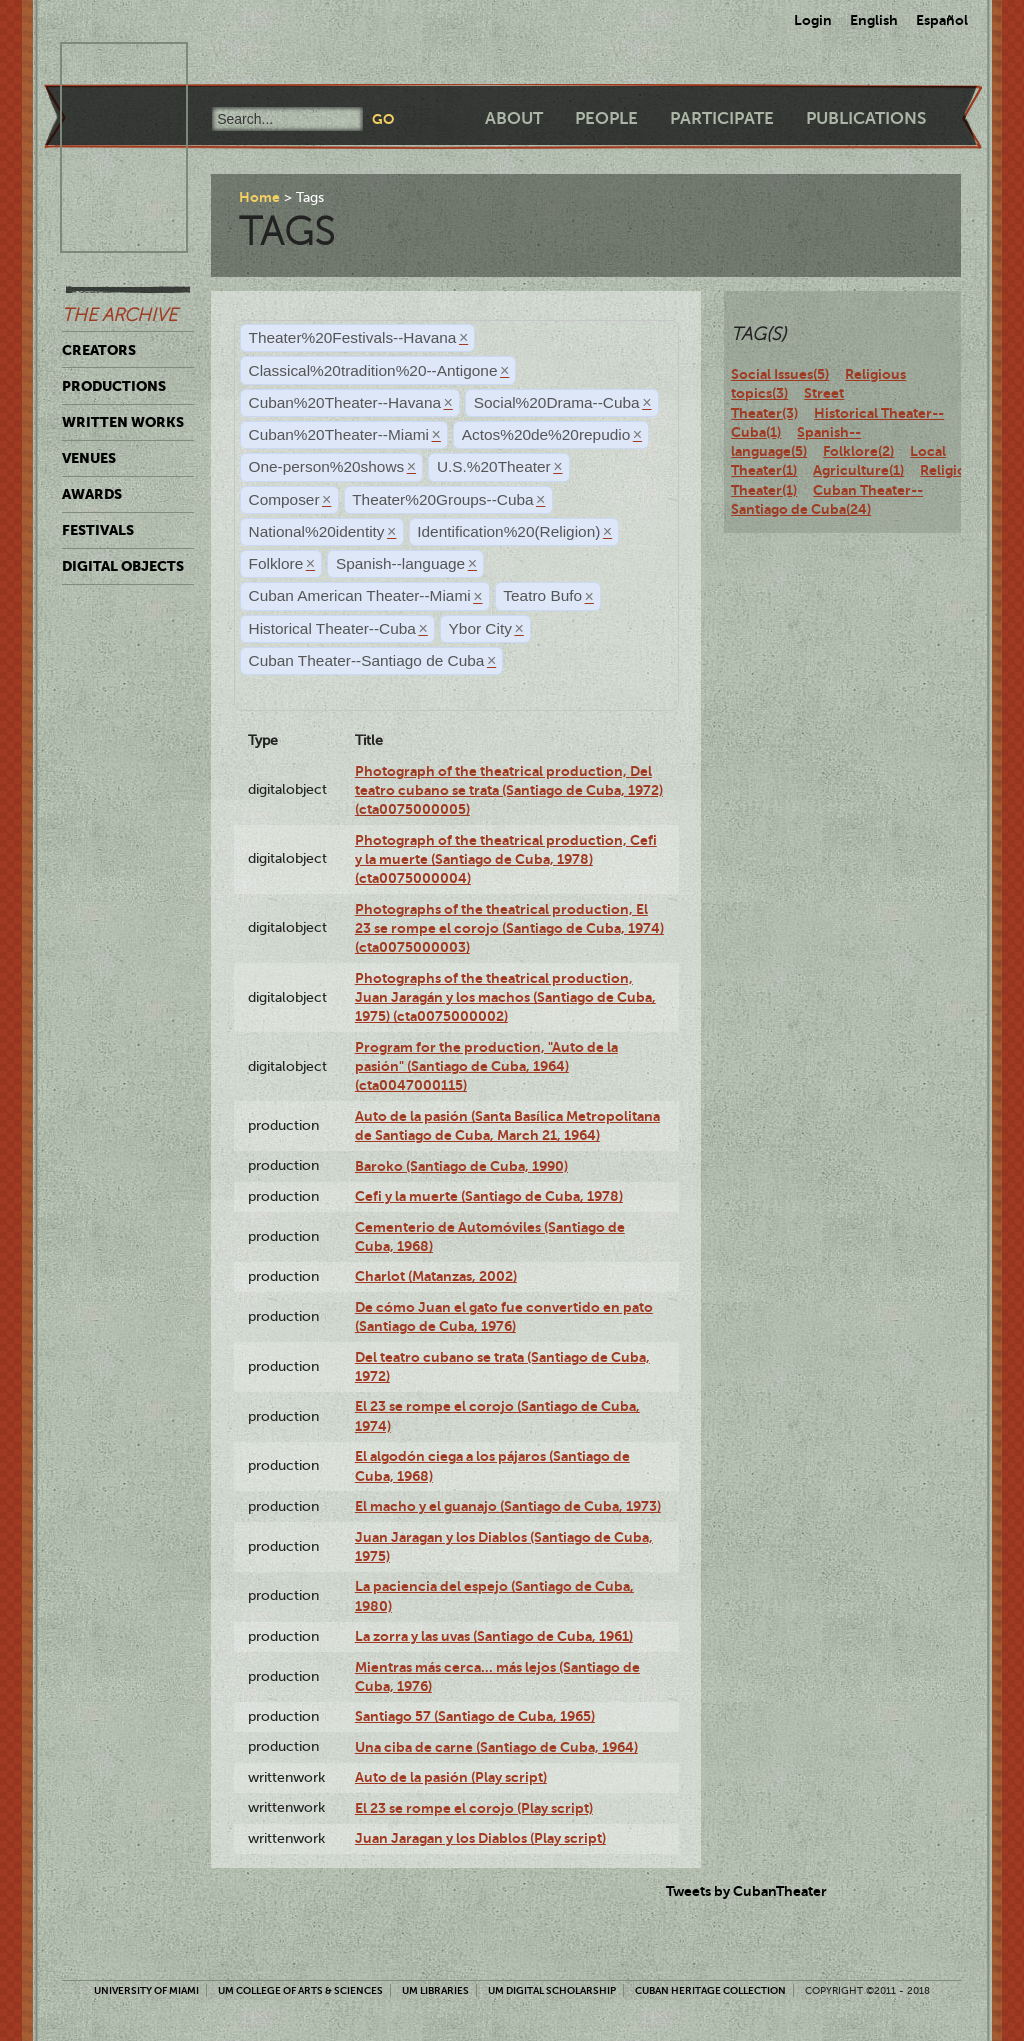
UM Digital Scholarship (552, 1990)
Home (259, 197)
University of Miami (146, 1990)
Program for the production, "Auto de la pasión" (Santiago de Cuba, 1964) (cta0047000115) (486, 1066)
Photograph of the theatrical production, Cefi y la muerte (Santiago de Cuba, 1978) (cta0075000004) (506, 859)
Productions (114, 386)
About (514, 118)
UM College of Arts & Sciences (300, 1990)
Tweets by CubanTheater (746, 1891)
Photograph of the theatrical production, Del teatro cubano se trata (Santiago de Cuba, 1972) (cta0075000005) (509, 790)
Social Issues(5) (780, 374)
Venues (89, 458)
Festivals (98, 530)
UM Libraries (435, 1990)
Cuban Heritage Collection (710, 1990)
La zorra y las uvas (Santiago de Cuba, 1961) (494, 1636)
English (874, 20)
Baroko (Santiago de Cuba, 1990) (461, 1166)
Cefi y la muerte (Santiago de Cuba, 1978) (489, 1196)
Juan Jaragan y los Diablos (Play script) (480, 1838)
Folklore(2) (858, 451)
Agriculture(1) (858, 470)
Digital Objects (123, 566)
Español (942, 20)
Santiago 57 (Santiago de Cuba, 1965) (475, 1716)
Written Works (123, 422)
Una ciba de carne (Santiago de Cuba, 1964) (496, 1747)
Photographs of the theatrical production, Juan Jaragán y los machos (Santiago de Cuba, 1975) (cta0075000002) (505, 997)
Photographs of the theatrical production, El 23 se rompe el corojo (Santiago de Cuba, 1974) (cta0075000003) (509, 928)
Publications (866, 118)
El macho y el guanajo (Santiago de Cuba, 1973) (508, 1506)
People (606, 118)
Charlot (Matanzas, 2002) (436, 1276)
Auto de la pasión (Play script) (451, 1777)
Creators (99, 350)
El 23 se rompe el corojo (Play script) (474, 1808)
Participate (722, 118)
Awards (92, 494)
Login (813, 20)
